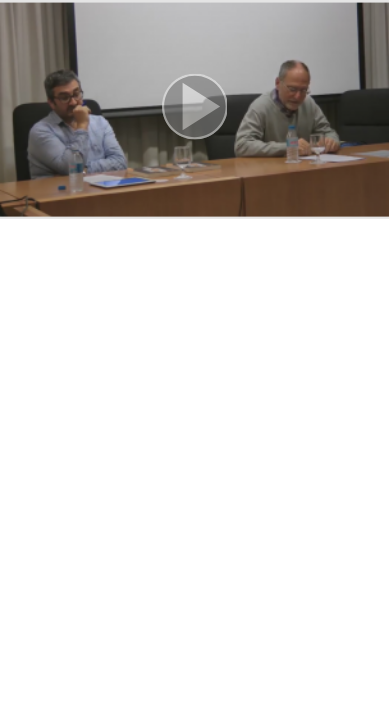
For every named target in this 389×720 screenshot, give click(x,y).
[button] (194, 109)
